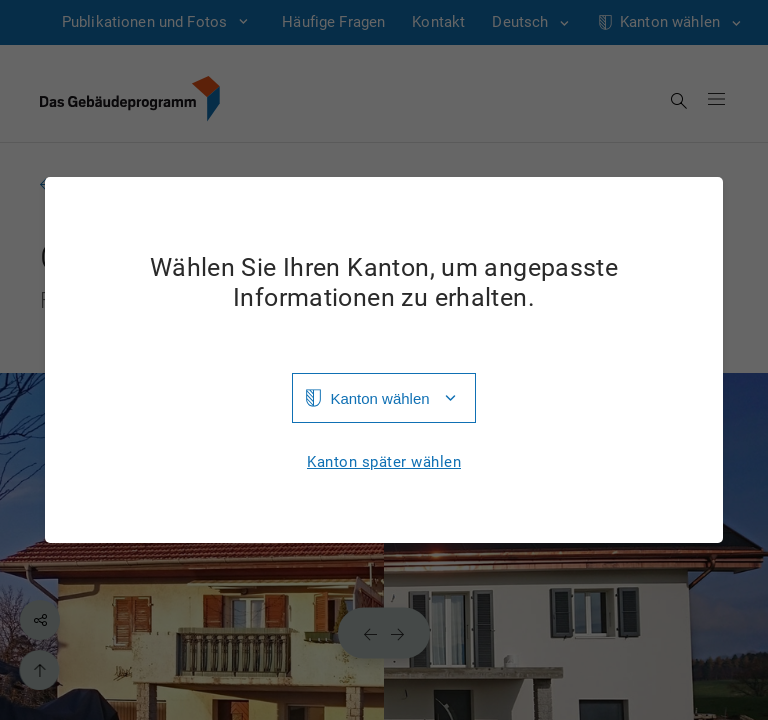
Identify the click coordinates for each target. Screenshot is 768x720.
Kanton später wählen (384, 462)
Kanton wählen (379, 398)
